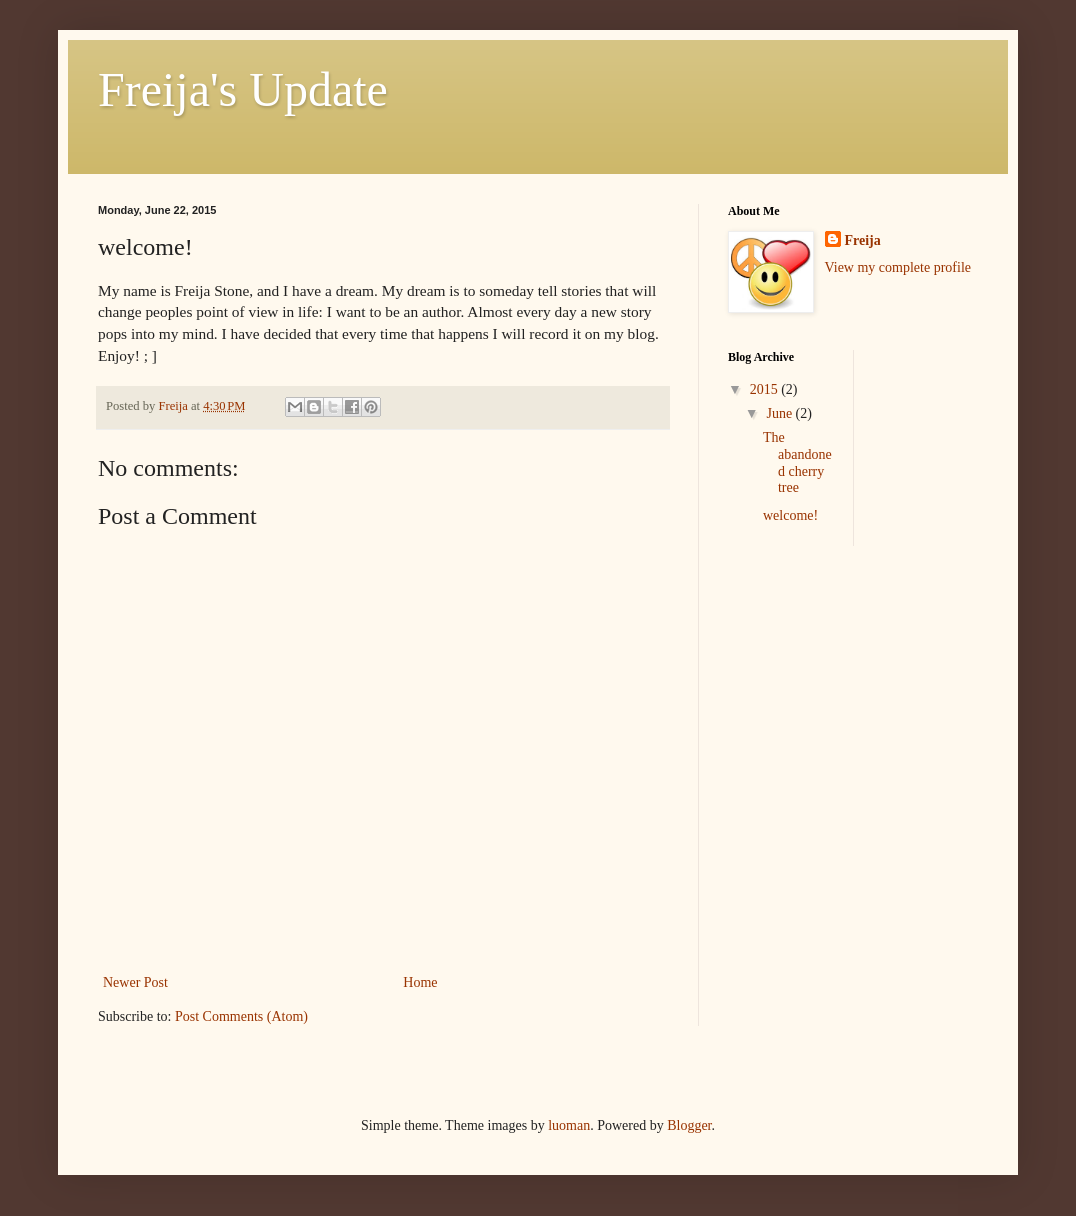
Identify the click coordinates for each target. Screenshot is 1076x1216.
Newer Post (135, 982)
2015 (766, 389)
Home (420, 982)
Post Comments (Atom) (241, 1016)
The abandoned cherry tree (797, 462)
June (780, 413)
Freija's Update (243, 89)
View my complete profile (898, 267)
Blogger (689, 1125)
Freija (863, 240)
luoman (569, 1125)
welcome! (790, 515)
